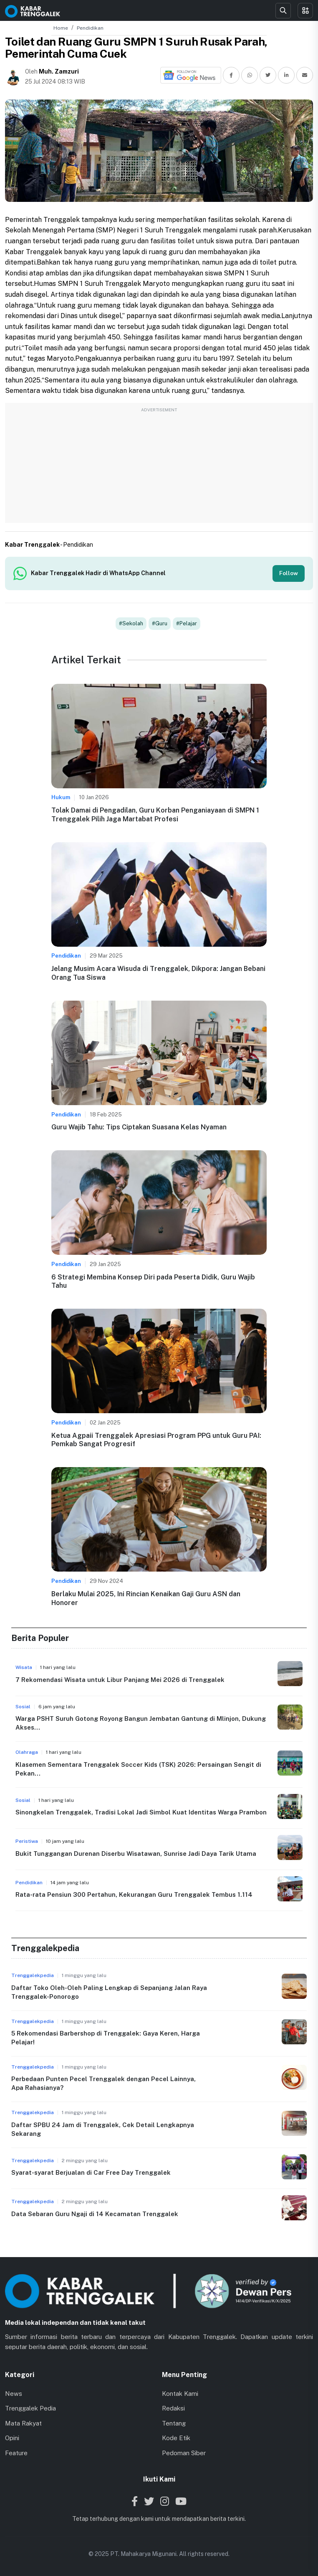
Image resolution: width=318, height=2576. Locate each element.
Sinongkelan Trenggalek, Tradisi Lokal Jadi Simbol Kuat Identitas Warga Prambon (141, 1812)
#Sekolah (131, 623)
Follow (288, 573)
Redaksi (173, 2408)
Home (60, 28)
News (13, 2393)
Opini (12, 2437)
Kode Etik (176, 2437)
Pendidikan (90, 28)
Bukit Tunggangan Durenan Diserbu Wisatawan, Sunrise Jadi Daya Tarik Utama (135, 1853)
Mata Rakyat (23, 2423)
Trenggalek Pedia (30, 2408)
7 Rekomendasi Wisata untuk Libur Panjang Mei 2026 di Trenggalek (120, 1679)
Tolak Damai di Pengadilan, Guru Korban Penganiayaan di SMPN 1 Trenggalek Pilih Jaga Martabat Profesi (155, 814)
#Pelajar (186, 623)
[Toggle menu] (305, 10)
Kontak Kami (180, 2393)
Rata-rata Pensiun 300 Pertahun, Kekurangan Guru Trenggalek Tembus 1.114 (133, 1894)
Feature (16, 2452)
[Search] (283, 10)
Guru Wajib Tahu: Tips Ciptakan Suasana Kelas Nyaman (139, 1127)
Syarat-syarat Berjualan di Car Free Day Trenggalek (91, 2172)
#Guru (159, 623)
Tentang (174, 2423)
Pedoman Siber (184, 2452)
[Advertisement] (159, 467)
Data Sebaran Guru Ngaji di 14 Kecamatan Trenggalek (94, 2213)
